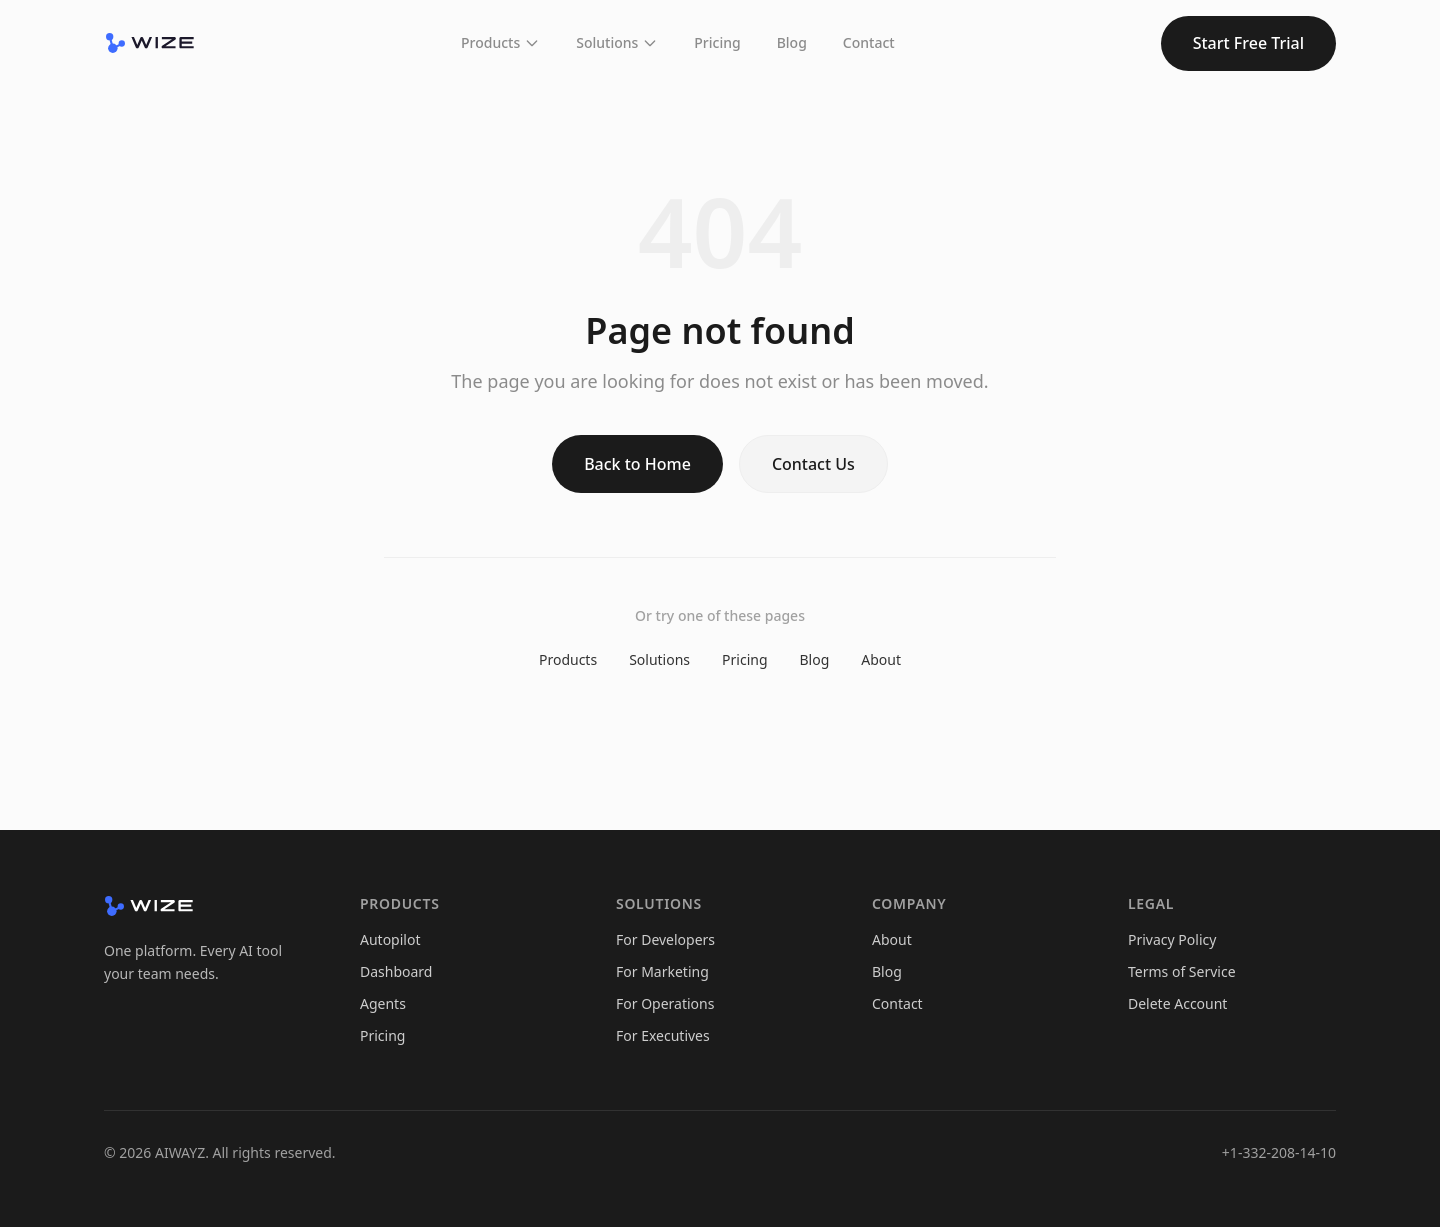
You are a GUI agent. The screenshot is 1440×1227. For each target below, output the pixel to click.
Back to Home (637, 464)
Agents (383, 1003)
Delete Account (1177, 1003)
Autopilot (390, 939)
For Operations (665, 1003)
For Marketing (662, 971)
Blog (792, 42)
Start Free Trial (1248, 43)
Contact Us (813, 464)
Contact (869, 42)
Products (500, 42)
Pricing (717, 42)
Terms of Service (1182, 971)
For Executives (663, 1035)
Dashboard (396, 971)
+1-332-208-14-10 (1279, 1152)
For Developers (665, 939)
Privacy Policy (1172, 939)
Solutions (617, 42)
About (881, 659)
